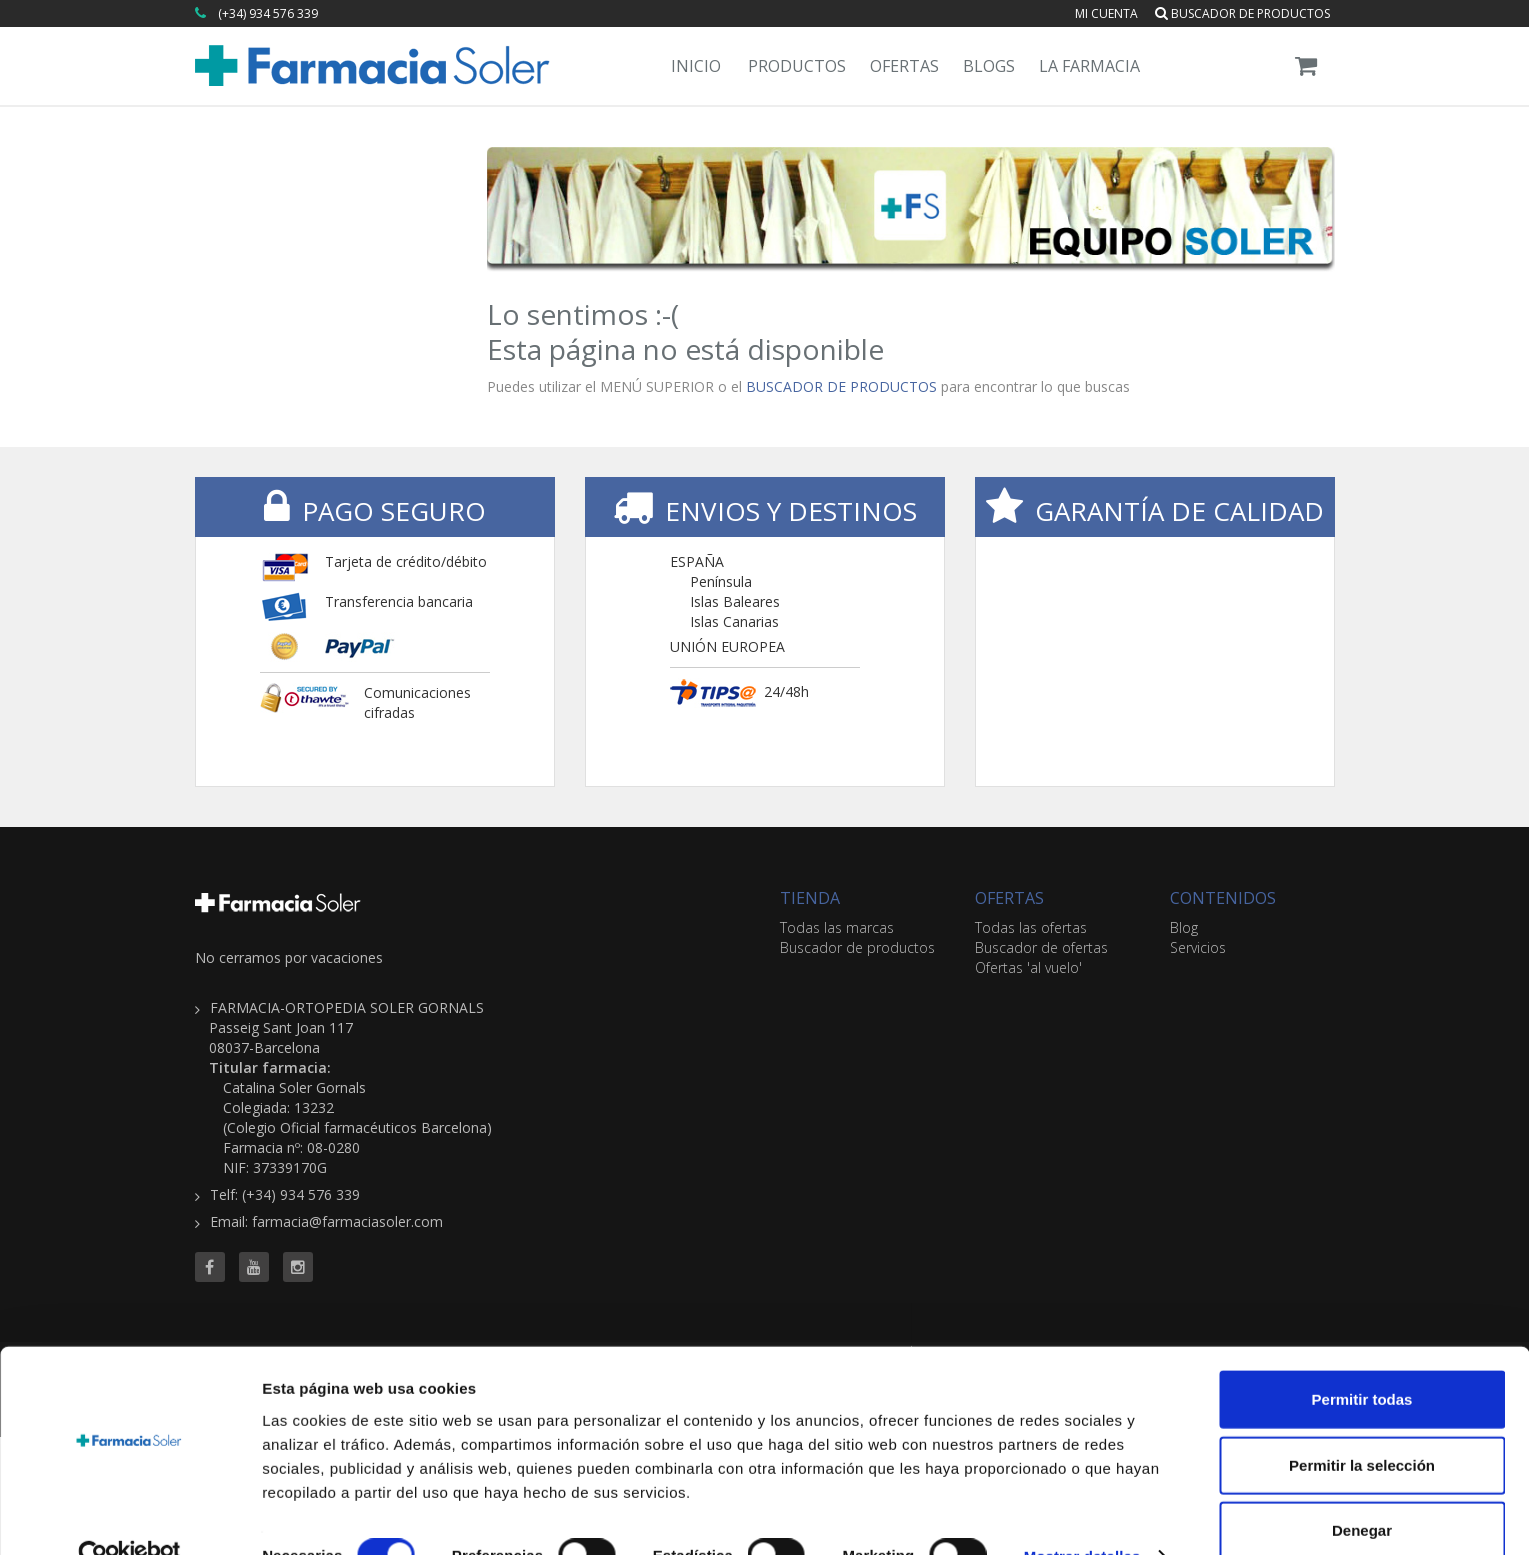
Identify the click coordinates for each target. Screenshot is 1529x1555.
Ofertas (904, 66)
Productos (797, 66)
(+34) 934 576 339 (268, 13)
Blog (1184, 927)
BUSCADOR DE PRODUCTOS (841, 386)
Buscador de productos (1242, 13)
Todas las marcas (837, 927)
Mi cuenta (1106, 13)
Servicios (1198, 947)
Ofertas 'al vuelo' (1028, 967)
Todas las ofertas (1031, 927)
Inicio (696, 66)
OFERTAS (1009, 898)
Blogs (989, 66)
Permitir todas (1362, 1358)
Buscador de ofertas (1041, 947)
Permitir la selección (1362, 1424)
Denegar (1362, 1489)
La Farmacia (1089, 66)
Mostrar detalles (1082, 1515)
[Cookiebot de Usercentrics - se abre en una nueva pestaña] (129, 1516)
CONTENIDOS (1223, 898)
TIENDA (810, 898)
